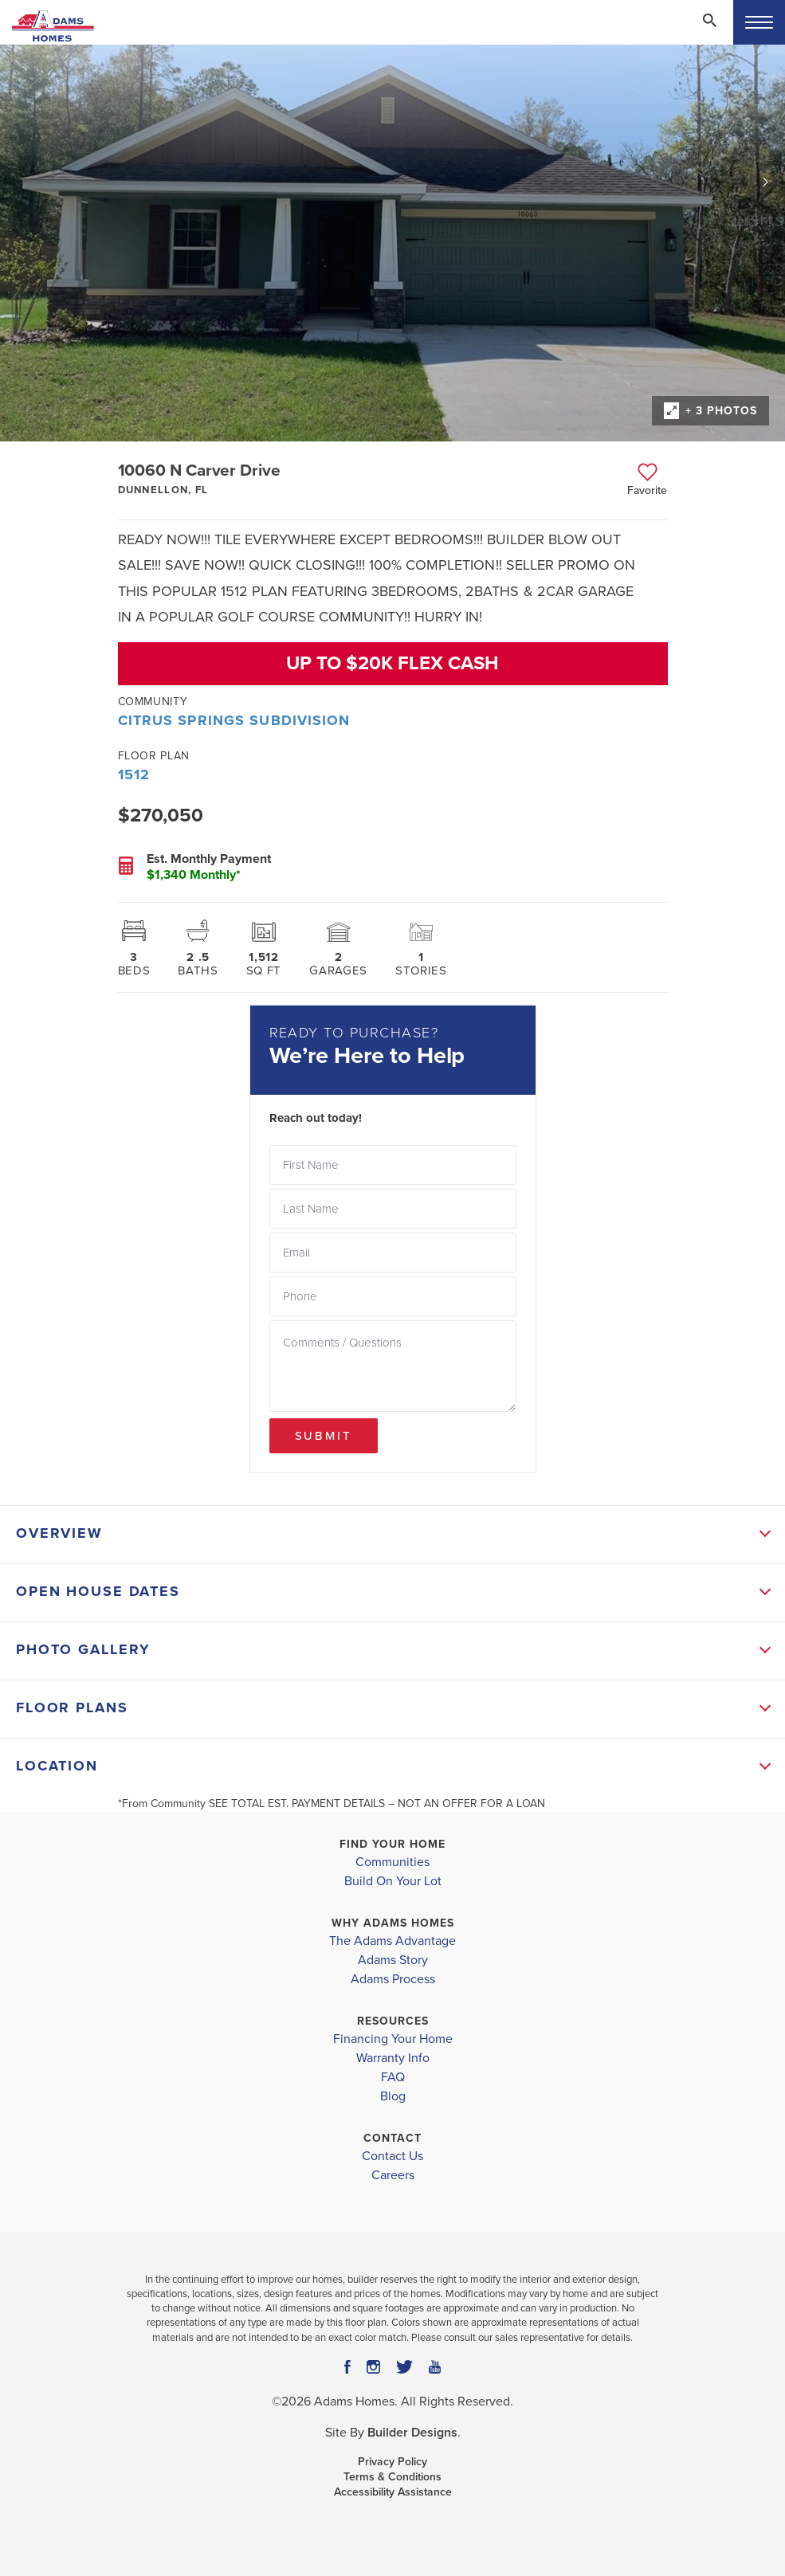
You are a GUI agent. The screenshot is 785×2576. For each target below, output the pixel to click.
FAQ (393, 2077)
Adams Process (393, 1979)
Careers (392, 2175)
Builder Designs (412, 2433)
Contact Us (392, 2156)
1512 (134, 774)
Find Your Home (392, 1844)
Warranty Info (393, 2058)
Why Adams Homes (393, 1923)
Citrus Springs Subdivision (234, 720)
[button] (709, 31)
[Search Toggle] (709, 20)
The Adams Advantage (392, 1941)
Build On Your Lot (393, 1881)
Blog (393, 2096)
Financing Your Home (393, 2039)
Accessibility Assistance (393, 2492)
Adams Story (393, 1960)
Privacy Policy (392, 2461)
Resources (393, 2021)
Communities (392, 1862)
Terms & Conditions (392, 2477)
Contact (392, 2138)
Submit (323, 1436)
